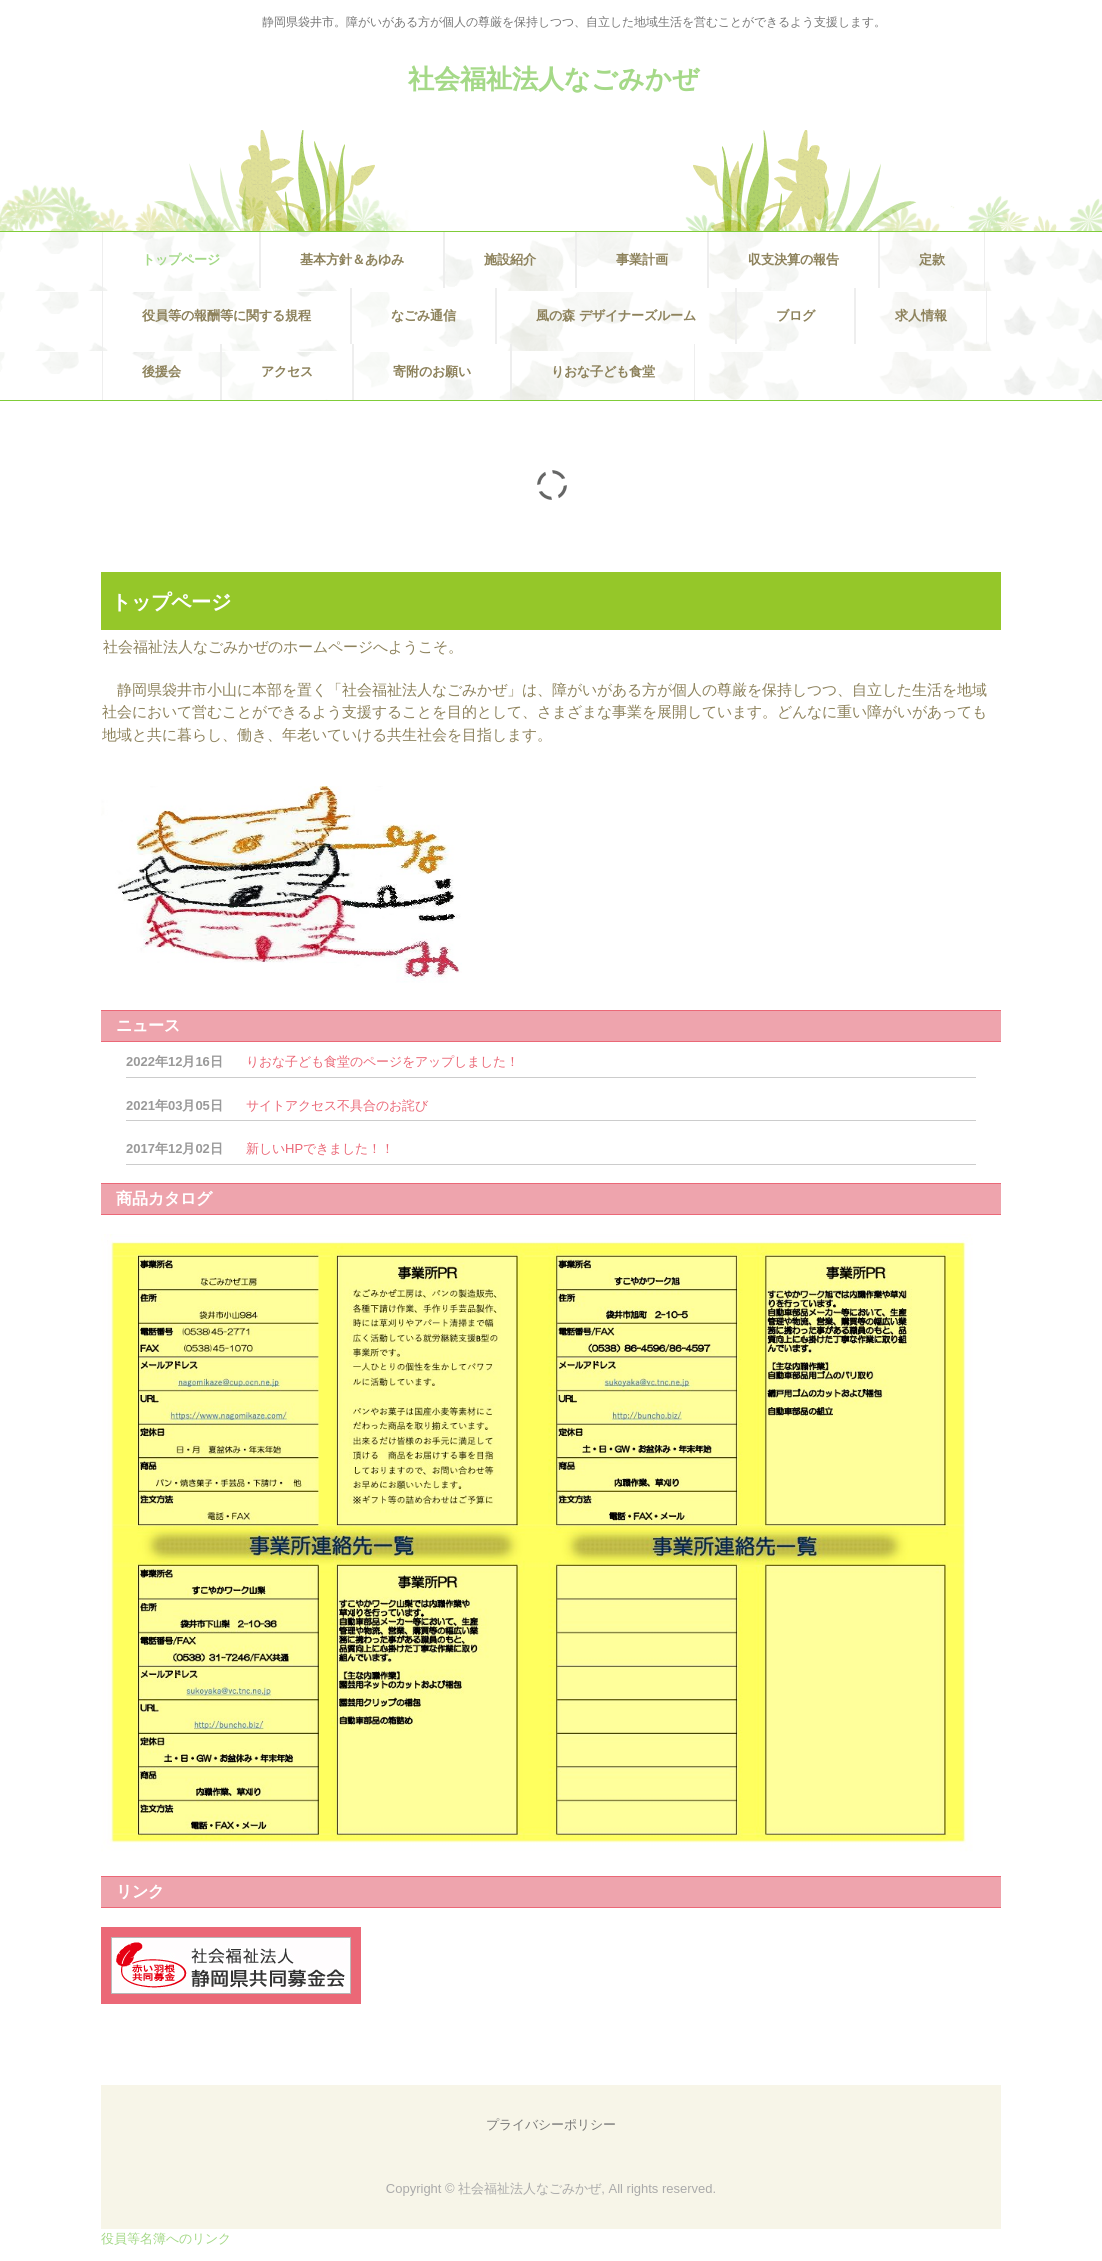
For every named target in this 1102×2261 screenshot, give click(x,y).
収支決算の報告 (793, 259)
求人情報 (921, 315)
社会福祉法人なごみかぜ (553, 79)
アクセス (287, 371)
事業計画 (642, 259)
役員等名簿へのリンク (166, 2238)
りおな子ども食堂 (603, 371)
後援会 (161, 371)
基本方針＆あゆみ (352, 259)
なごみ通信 (423, 315)
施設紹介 (510, 259)
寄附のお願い (432, 371)
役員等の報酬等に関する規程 (226, 315)
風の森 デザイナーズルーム (616, 315)
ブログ (795, 315)
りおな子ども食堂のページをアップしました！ (382, 1061)
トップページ (181, 259)
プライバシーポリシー (551, 2124)
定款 (932, 259)
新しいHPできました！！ (320, 1148)
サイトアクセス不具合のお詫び (337, 1105)
